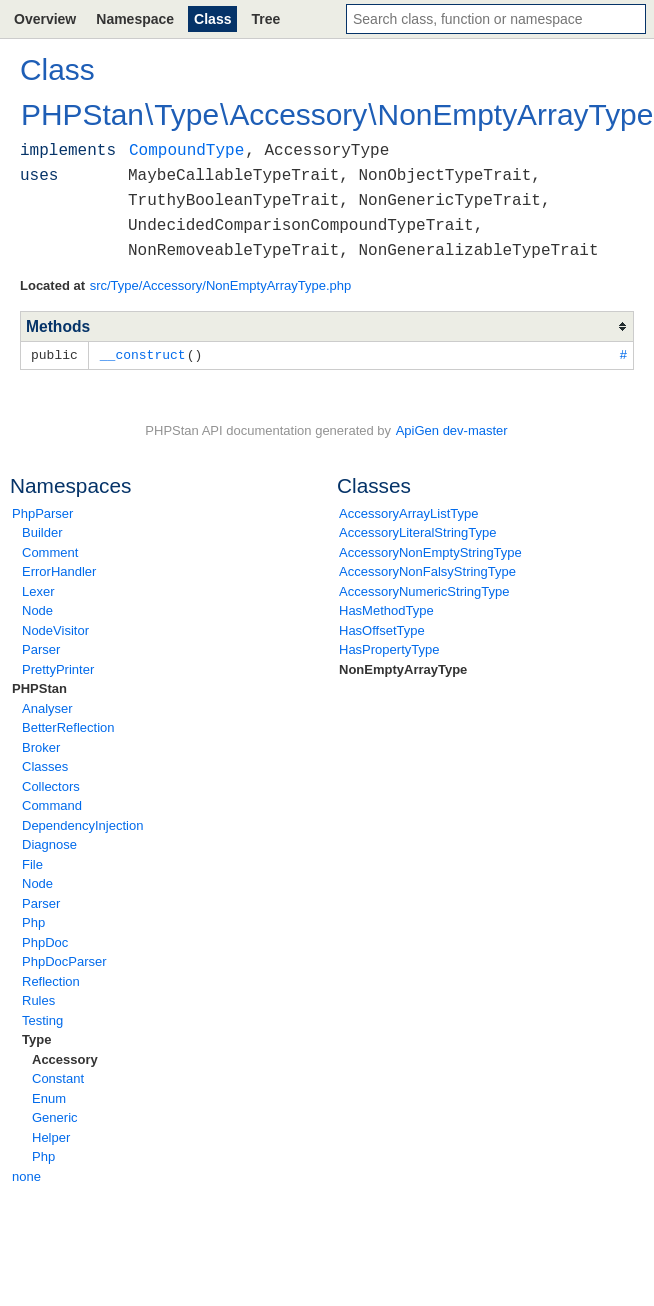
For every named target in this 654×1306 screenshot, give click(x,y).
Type (36, 1038)
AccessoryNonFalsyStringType (427, 570)
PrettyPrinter (58, 668)
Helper (51, 1136)
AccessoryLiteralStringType (418, 531)
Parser (41, 648)
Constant (58, 1077)
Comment (50, 551)
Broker (41, 746)
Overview (45, 19)
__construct (143, 354)
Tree (265, 19)
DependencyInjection (82, 824)
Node (37, 609)
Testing (42, 1019)
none (26, 1175)
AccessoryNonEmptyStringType (430, 551)
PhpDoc (45, 941)
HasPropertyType (389, 648)
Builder (42, 531)
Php (33, 921)
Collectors (51, 785)
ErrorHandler (59, 570)
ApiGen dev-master (452, 429)
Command (52, 804)
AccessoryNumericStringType (424, 590)
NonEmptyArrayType (403, 668)
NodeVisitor (55, 629)
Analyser (47, 707)
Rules (38, 999)
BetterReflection (68, 726)
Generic (55, 1116)
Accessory (65, 1058)
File (32, 863)
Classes (45, 765)
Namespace (135, 19)
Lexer (38, 590)
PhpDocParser (64, 960)
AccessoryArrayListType (408, 512)
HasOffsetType (382, 629)
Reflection (51, 980)
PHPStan (39, 687)
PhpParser (42, 512)
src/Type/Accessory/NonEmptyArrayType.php (221, 285)
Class (212, 19)
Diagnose (49, 843)
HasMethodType (386, 609)
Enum (49, 1097)
